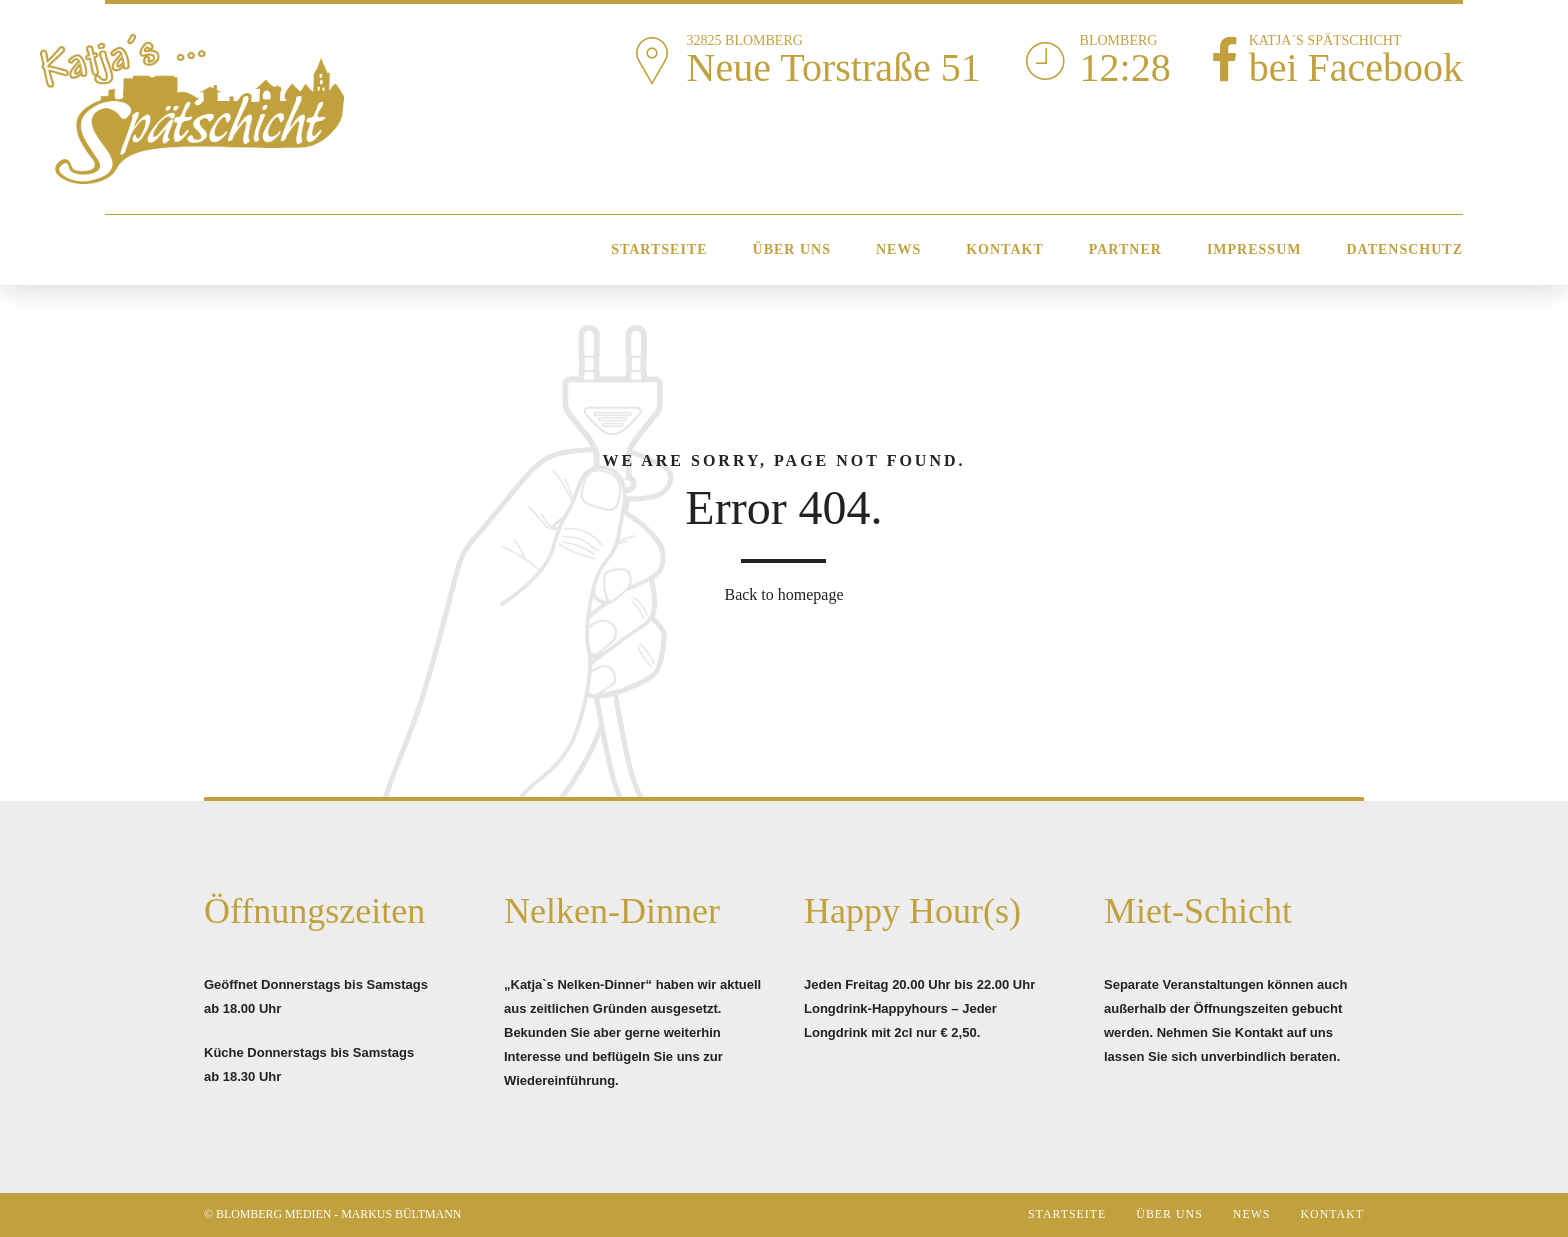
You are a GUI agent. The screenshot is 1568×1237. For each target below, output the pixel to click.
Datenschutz (1404, 249)
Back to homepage (783, 594)
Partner (1125, 249)
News (898, 249)
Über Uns (792, 249)
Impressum (1254, 249)
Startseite (659, 249)
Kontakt (1005, 249)
